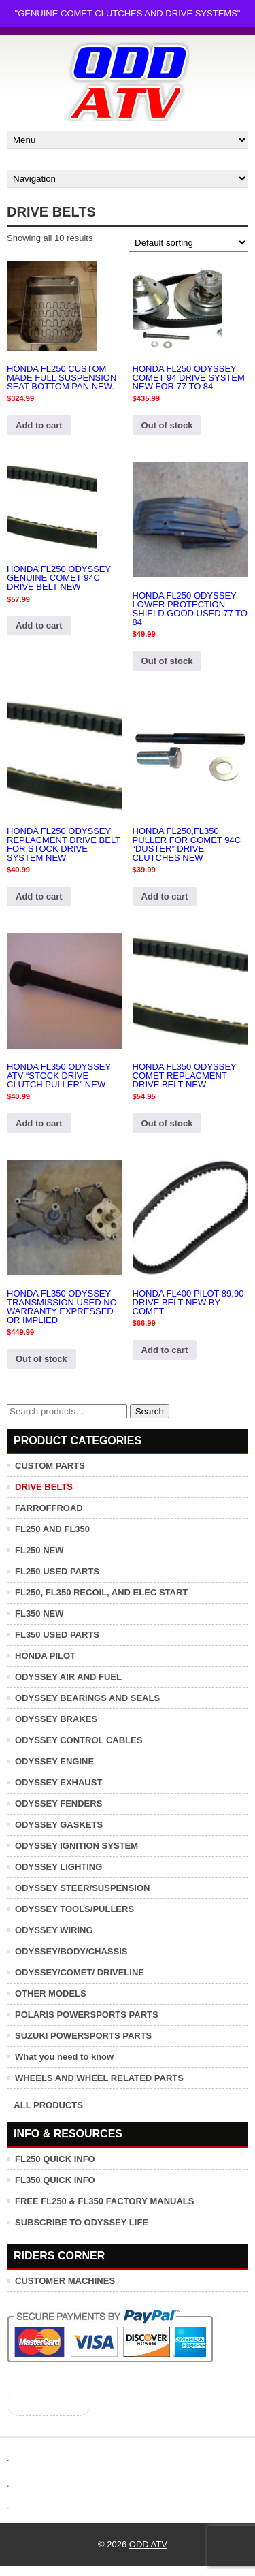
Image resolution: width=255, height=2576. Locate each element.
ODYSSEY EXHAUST (58, 1782)
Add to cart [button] (39, 425)
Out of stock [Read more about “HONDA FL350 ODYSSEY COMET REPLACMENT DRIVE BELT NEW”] (167, 1123)
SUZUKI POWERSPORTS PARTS (83, 2036)
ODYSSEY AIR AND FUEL (68, 1677)
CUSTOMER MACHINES (65, 2281)
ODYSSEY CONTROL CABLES (78, 1740)
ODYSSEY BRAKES (56, 1719)
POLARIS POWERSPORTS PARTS (86, 2014)
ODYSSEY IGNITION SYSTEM (76, 1846)
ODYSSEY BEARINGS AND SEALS (87, 1698)
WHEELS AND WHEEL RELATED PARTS (99, 2078)
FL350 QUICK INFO (55, 2180)
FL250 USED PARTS (57, 1571)
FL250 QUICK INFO (55, 2159)
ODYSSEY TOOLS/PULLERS (74, 1909)
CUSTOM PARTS (50, 1466)
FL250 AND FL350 (52, 1529)
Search (149, 1411)
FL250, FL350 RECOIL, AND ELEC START (101, 1592)
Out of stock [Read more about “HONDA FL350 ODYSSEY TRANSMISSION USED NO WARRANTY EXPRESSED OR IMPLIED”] (41, 1359)
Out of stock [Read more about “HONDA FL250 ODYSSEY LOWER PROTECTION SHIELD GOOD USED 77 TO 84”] (167, 661)
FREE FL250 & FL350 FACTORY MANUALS (104, 2201)
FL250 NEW (39, 1550)
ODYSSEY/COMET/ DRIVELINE (79, 1972)
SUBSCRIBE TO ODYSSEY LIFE (81, 2222)
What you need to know (64, 2057)
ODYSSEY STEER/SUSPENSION (82, 1888)
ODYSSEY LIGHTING (58, 1867)
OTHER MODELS (50, 1993)
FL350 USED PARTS (57, 1634)
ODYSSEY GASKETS (59, 1824)
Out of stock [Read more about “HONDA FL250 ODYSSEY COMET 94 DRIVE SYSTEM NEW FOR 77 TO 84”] (167, 425)
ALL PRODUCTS (48, 2105)
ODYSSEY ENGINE (54, 1761)
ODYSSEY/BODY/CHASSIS (71, 1951)
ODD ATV (148, 2544)
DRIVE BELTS (44, 1487)
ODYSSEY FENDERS (58, 1803)
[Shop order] (188, 243)
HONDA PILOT (45, 1656)
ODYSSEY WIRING (54, 1930)
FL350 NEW (39, 1613)
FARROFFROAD (49, 1508)
